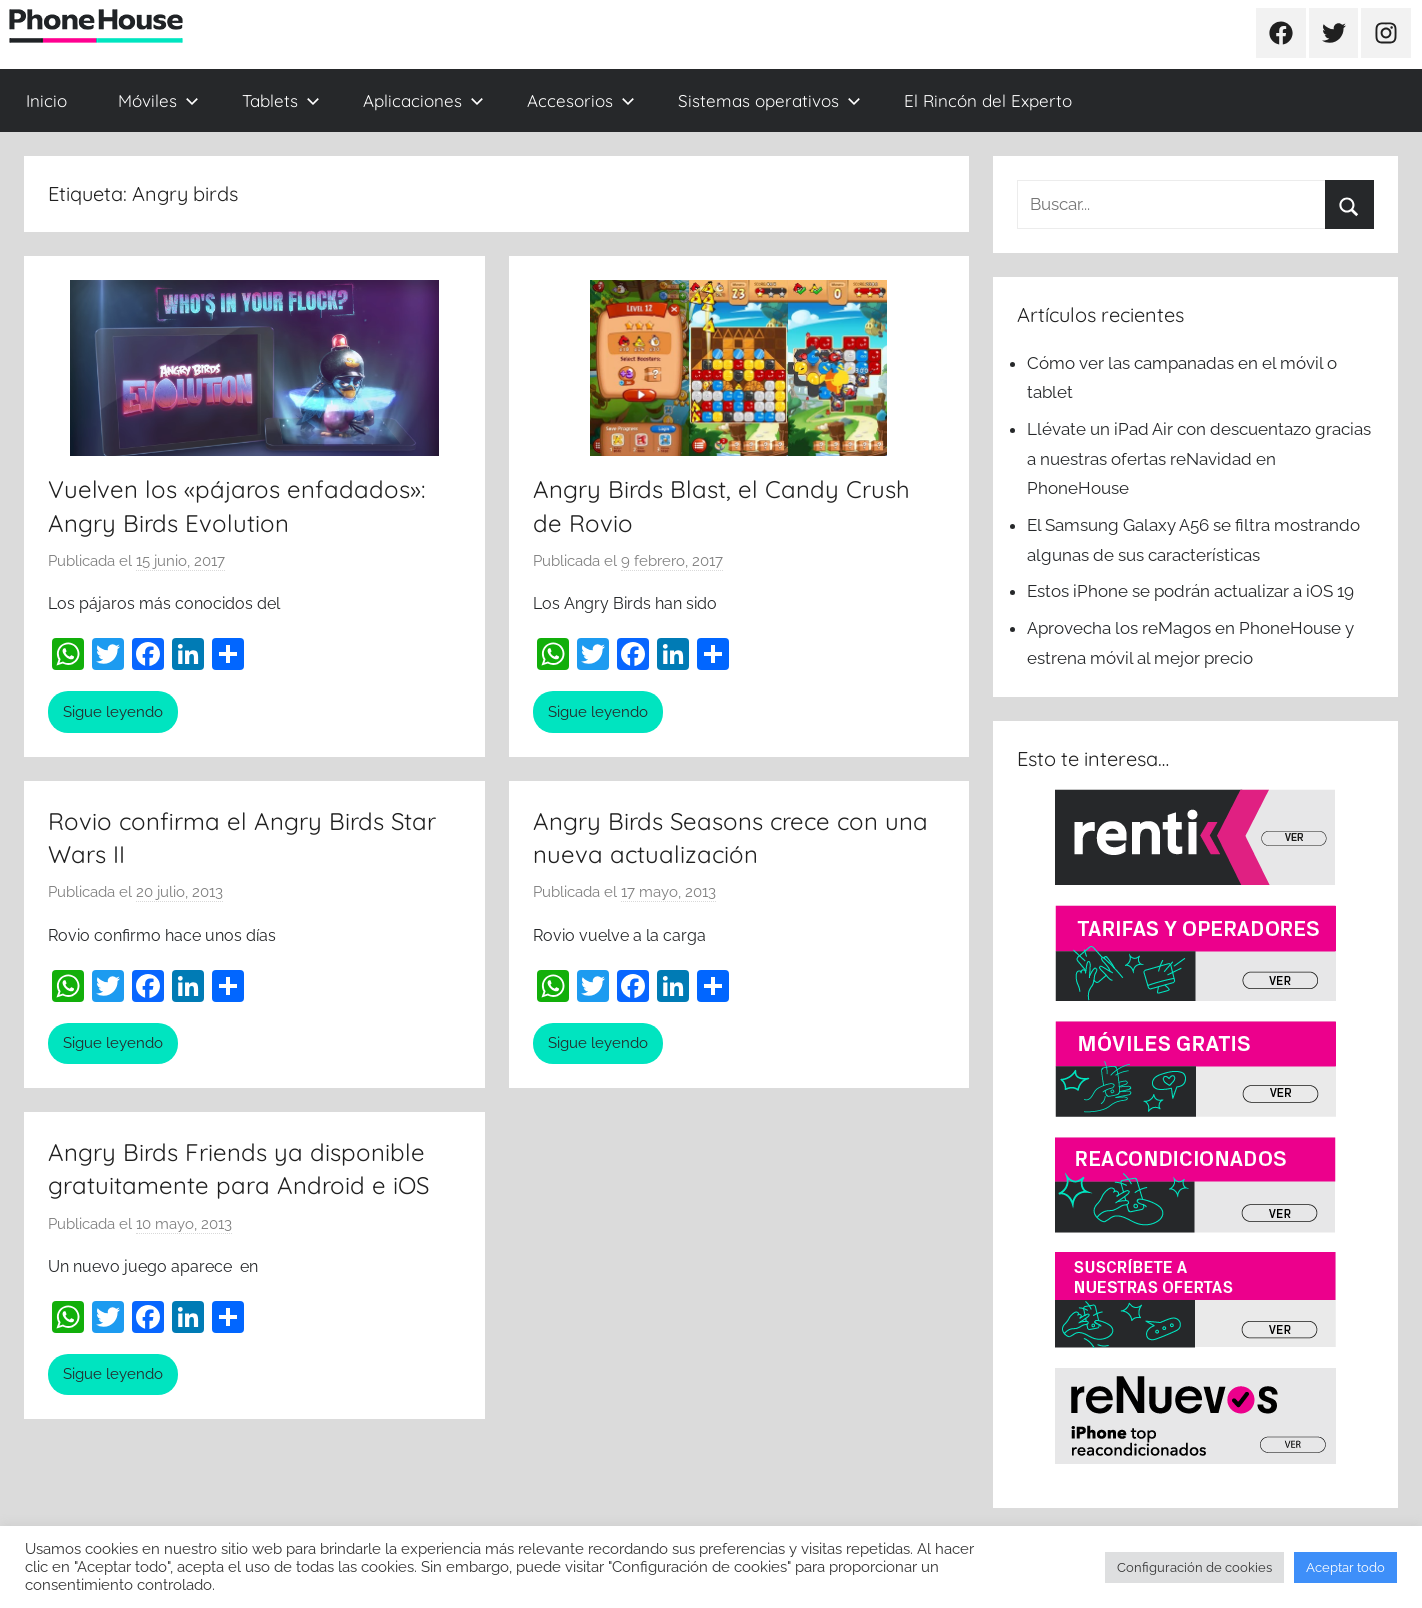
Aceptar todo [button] (1345, 1567)
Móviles (158, 100)
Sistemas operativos (769, 100)
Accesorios (581, 100)
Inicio (46, 100)
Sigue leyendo (113, 712)
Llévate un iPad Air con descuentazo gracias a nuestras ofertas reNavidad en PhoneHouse (1199, 459)
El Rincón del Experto (988, 100)
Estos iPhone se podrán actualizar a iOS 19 (1192, 591)
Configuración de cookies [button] (1194, 1567)
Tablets (281, 100)
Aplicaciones (423, 100)
